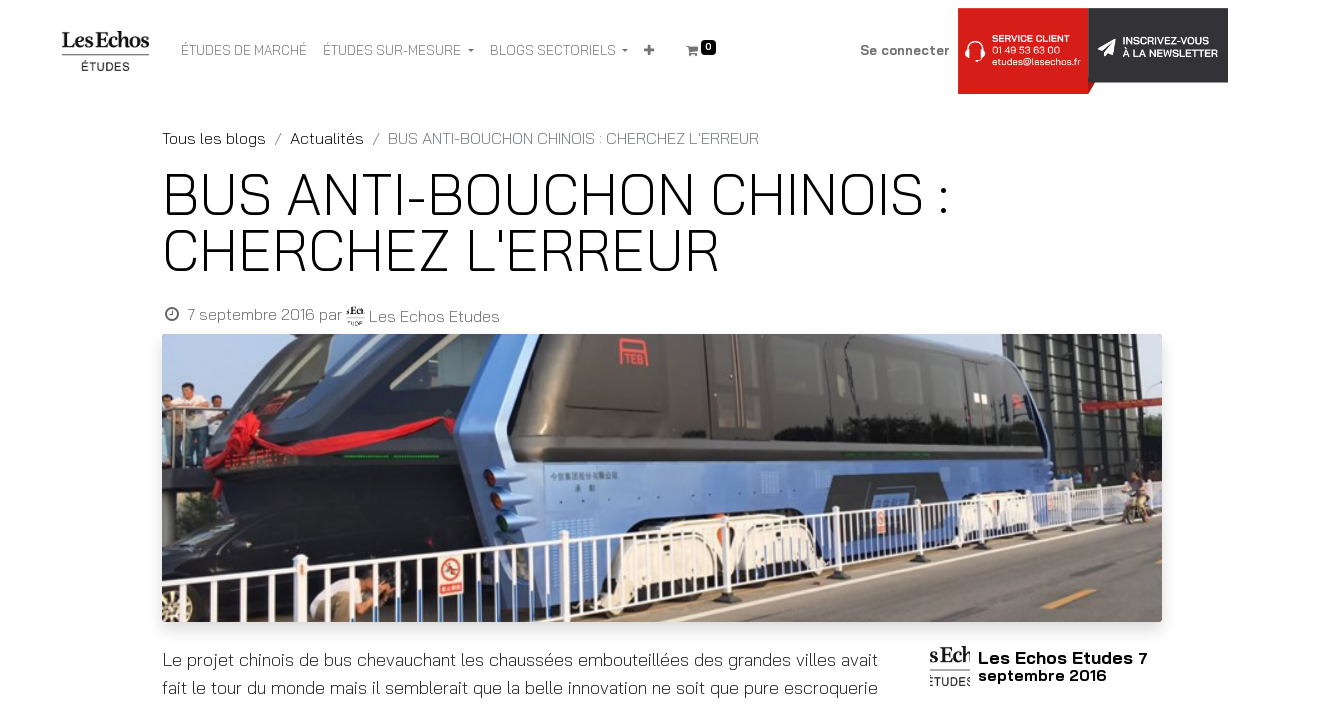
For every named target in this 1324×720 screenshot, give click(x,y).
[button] (649, 51)
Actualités (327, 138)
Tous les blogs (214, 138)
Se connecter (905, 50)
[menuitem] (244, 51)
